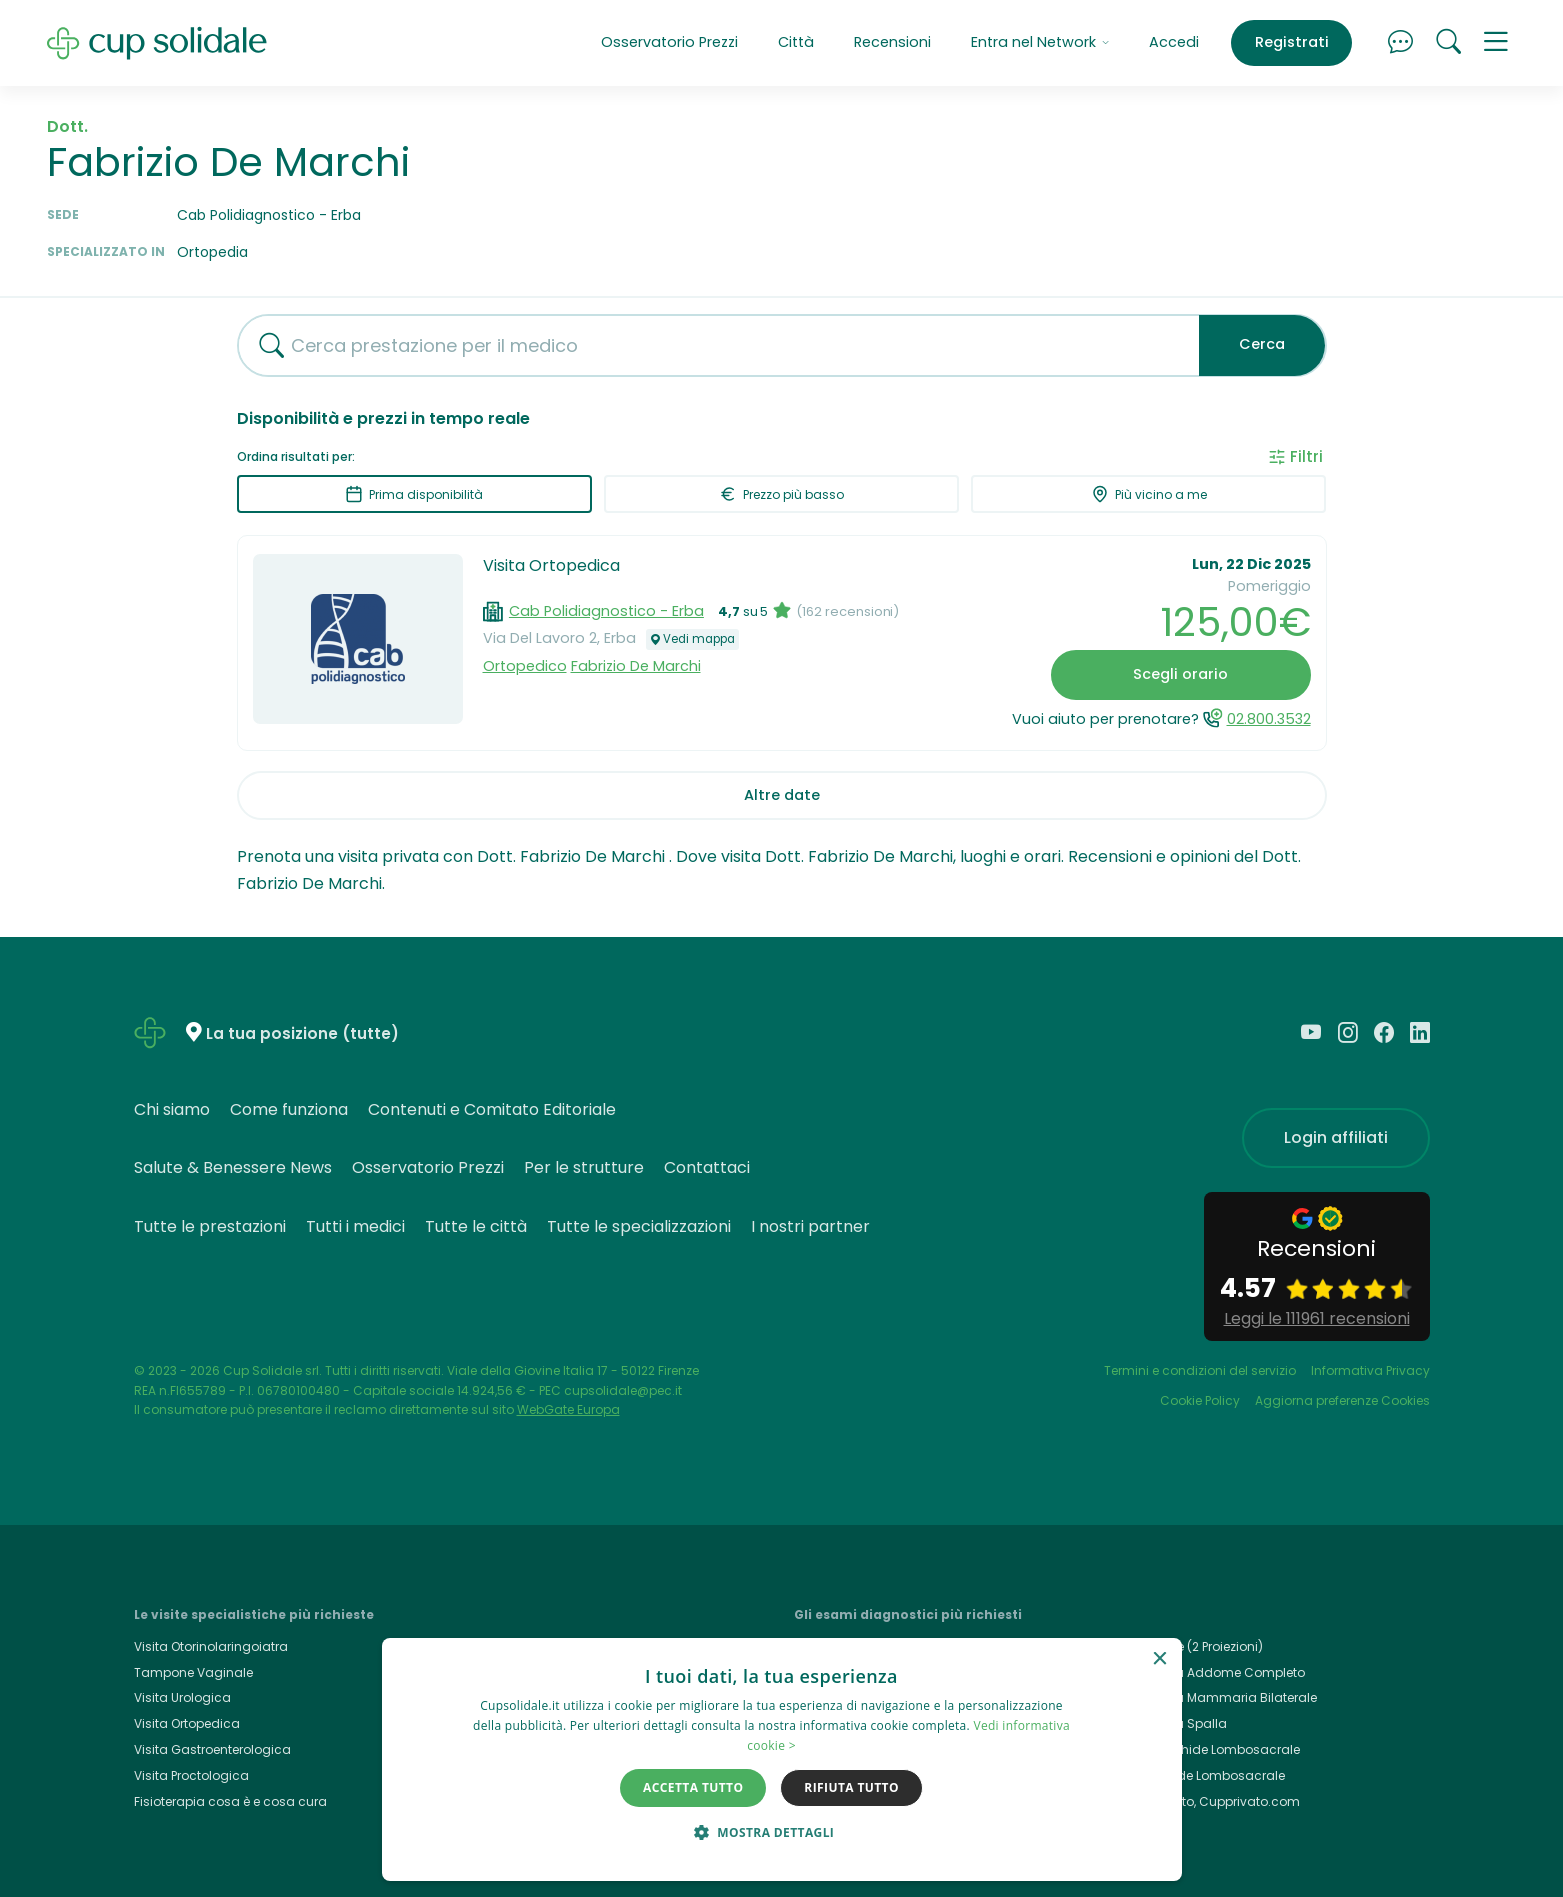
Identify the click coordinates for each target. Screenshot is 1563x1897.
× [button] (1159, 1659)
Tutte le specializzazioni (639, 1226)
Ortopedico (525, 666)
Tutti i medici (355, 1226)
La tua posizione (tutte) (302, 1033)
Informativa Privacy (1370, 1370)
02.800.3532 (1269, 719)
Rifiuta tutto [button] (851, 1787)
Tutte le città (476, 1226)
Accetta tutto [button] (693, 1787)
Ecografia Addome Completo (1214, 1672)
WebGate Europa (568, 1409)
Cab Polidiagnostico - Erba (606, 611)
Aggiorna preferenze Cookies (1342, 1400)
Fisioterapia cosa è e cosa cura (230, 1801)
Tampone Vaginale (193, 1672)
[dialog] (782, 1759)
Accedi (1174, 42)
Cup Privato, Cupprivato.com (1212, 1801)
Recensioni (892, 42)
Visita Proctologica (191, 1775)
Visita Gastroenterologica (212, 1749)
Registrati (1292, 42)
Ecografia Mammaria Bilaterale (1220, 1697)
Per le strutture (584, 1167)
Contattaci (707, 1167)
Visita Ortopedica (551, 565)
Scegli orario (1180, 674)
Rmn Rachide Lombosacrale (1212, 1749)
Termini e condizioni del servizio (1200, 1370)
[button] (1496, 43)
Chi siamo (172, 1109)
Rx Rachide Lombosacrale (1204, 1775)
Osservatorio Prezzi (669, 42)
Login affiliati (1336, 1137)
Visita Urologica (182, 1697)
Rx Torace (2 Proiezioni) (1193, 1646)
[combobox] (711, 345)
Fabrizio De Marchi (636, 666)
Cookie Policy (1200, 1400)
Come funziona (289, 1109)
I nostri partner (810, 1226)
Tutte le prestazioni (210, 1226)
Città (796, 42)
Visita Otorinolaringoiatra (211, 1646)
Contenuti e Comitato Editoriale (492, 1109)
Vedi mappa (692, 639)
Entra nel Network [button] (1040, 42)
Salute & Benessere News (233, 1167)
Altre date (782, 795)
